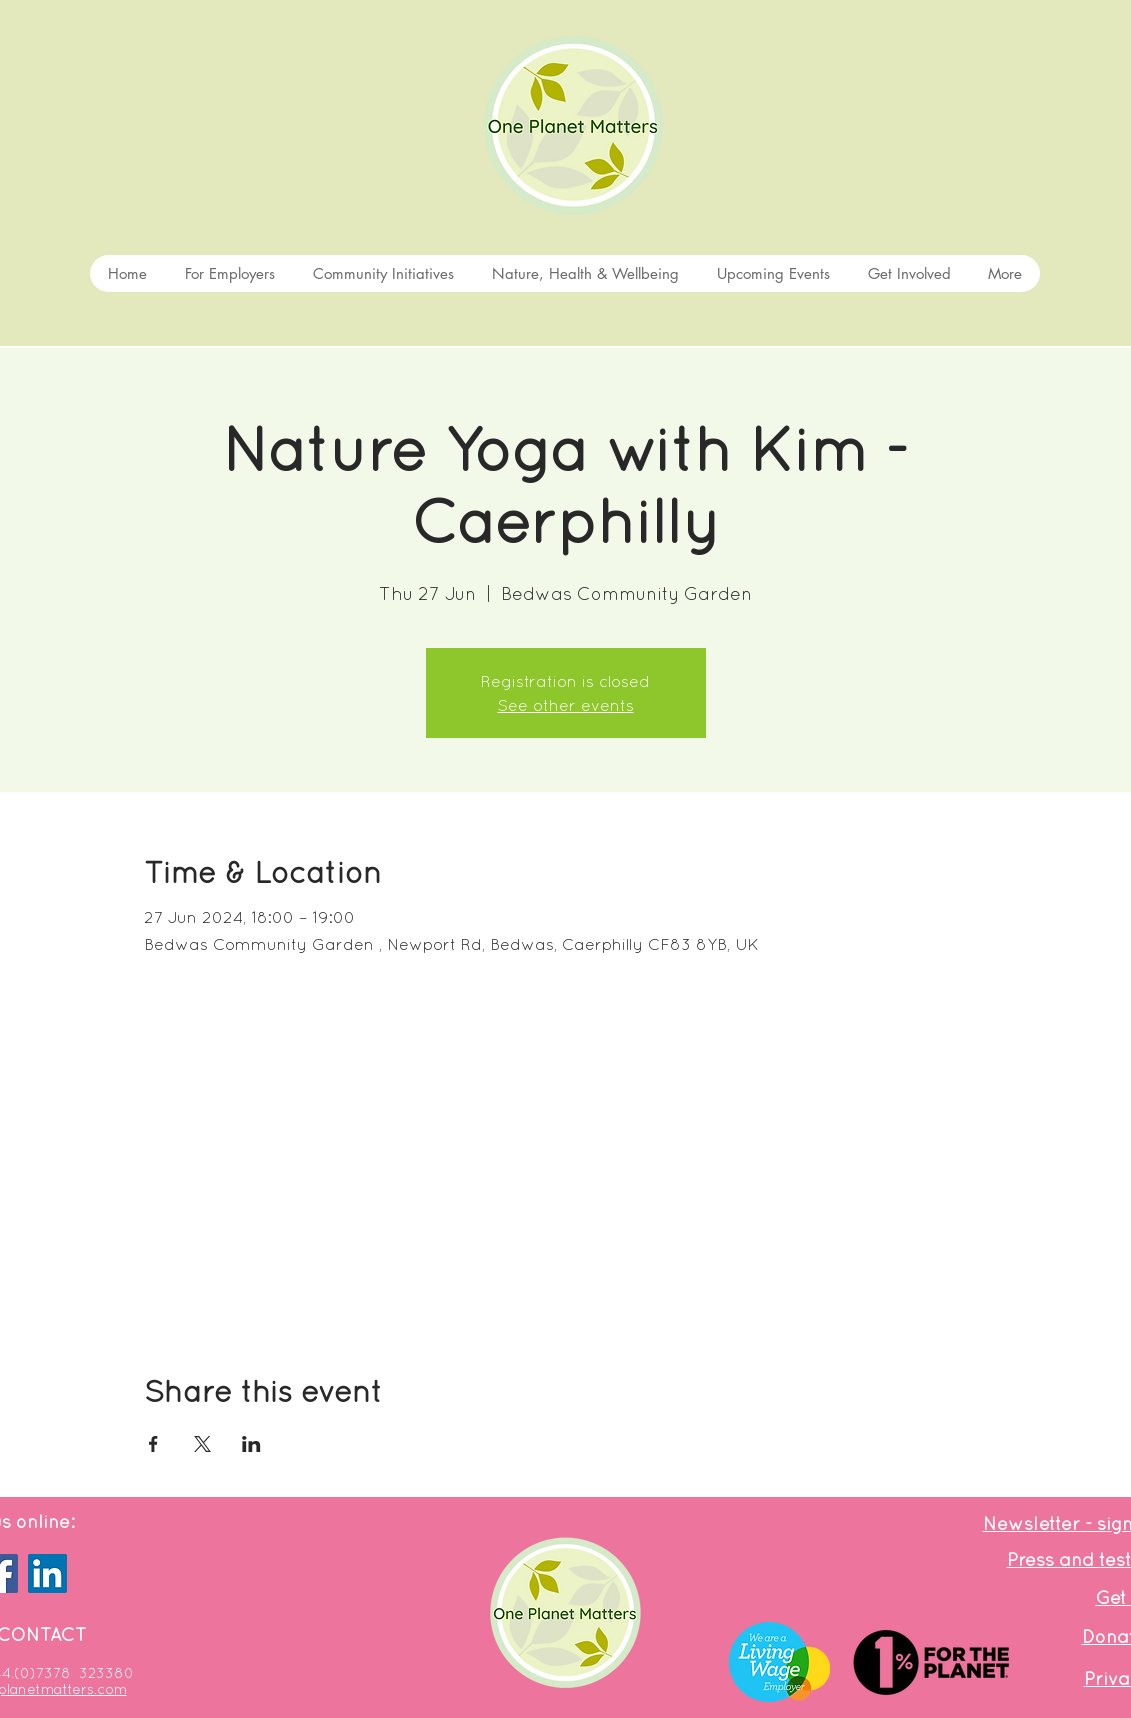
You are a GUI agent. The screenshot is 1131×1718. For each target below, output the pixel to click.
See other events (566, 705)
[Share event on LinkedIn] (251, 1444)
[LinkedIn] (47, 1573)
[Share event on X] (202, 1444)
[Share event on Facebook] (153, 1444)
